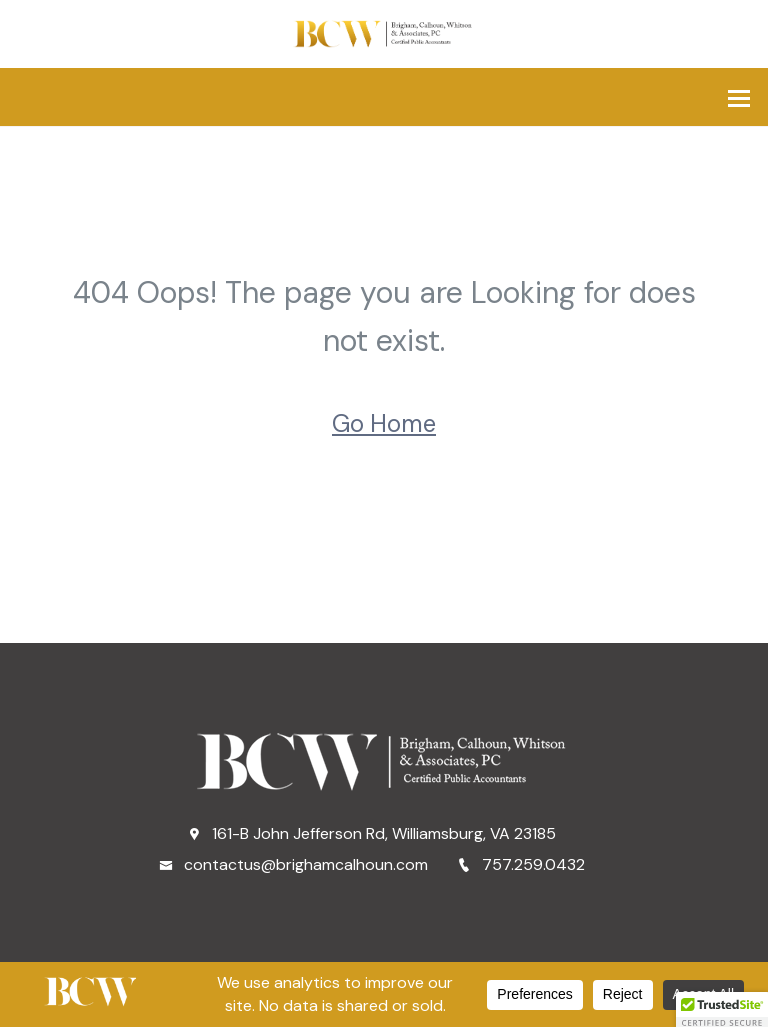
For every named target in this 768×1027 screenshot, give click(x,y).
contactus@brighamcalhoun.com (293, 864)
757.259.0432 (521, 864)
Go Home (384, 423)
